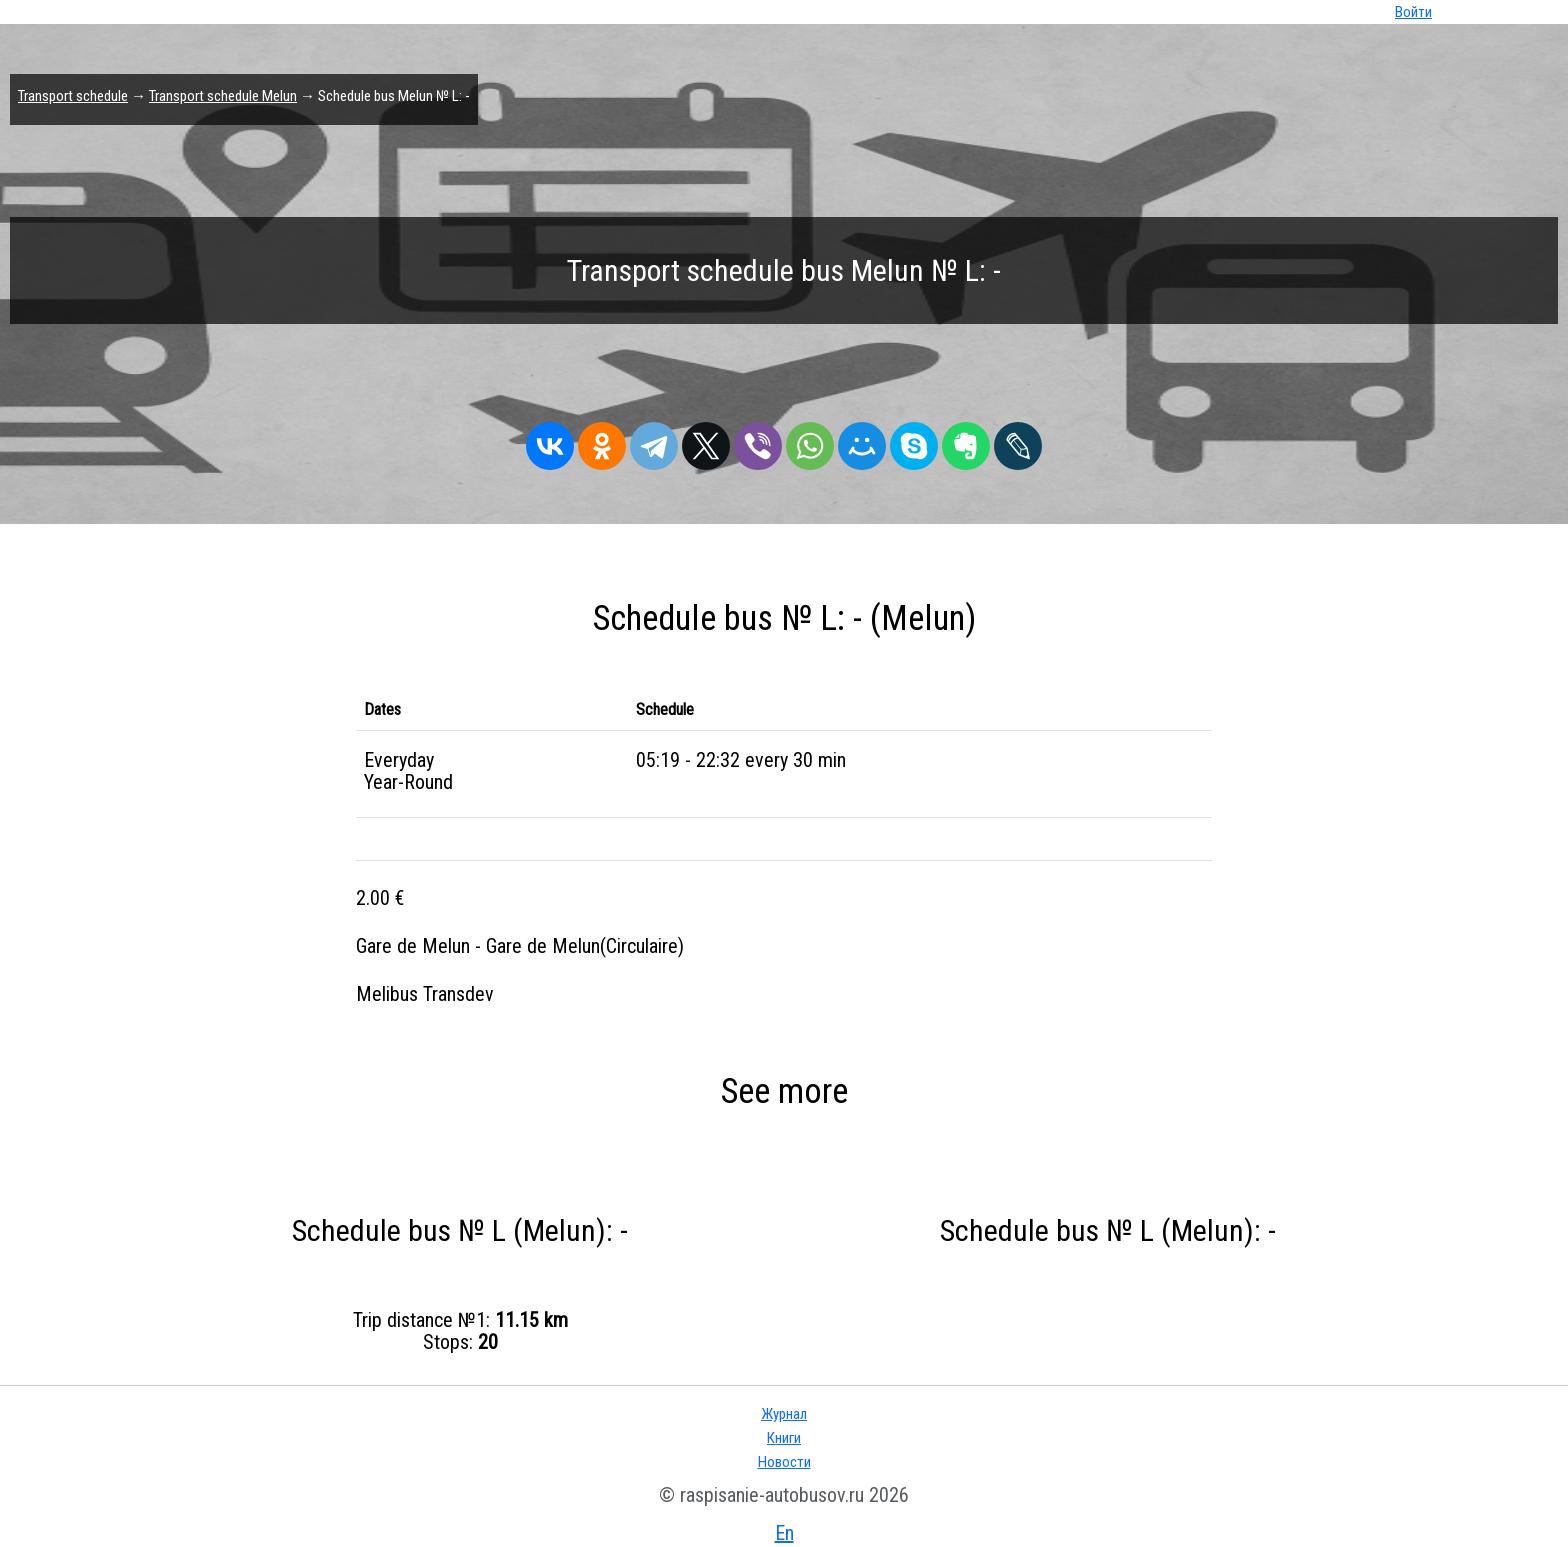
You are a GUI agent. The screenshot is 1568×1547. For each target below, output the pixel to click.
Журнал (784, 1414)
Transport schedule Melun (223, 96)
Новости (784, 1462)
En (784, 1533)
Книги (784, 1438)
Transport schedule (73, 96)
